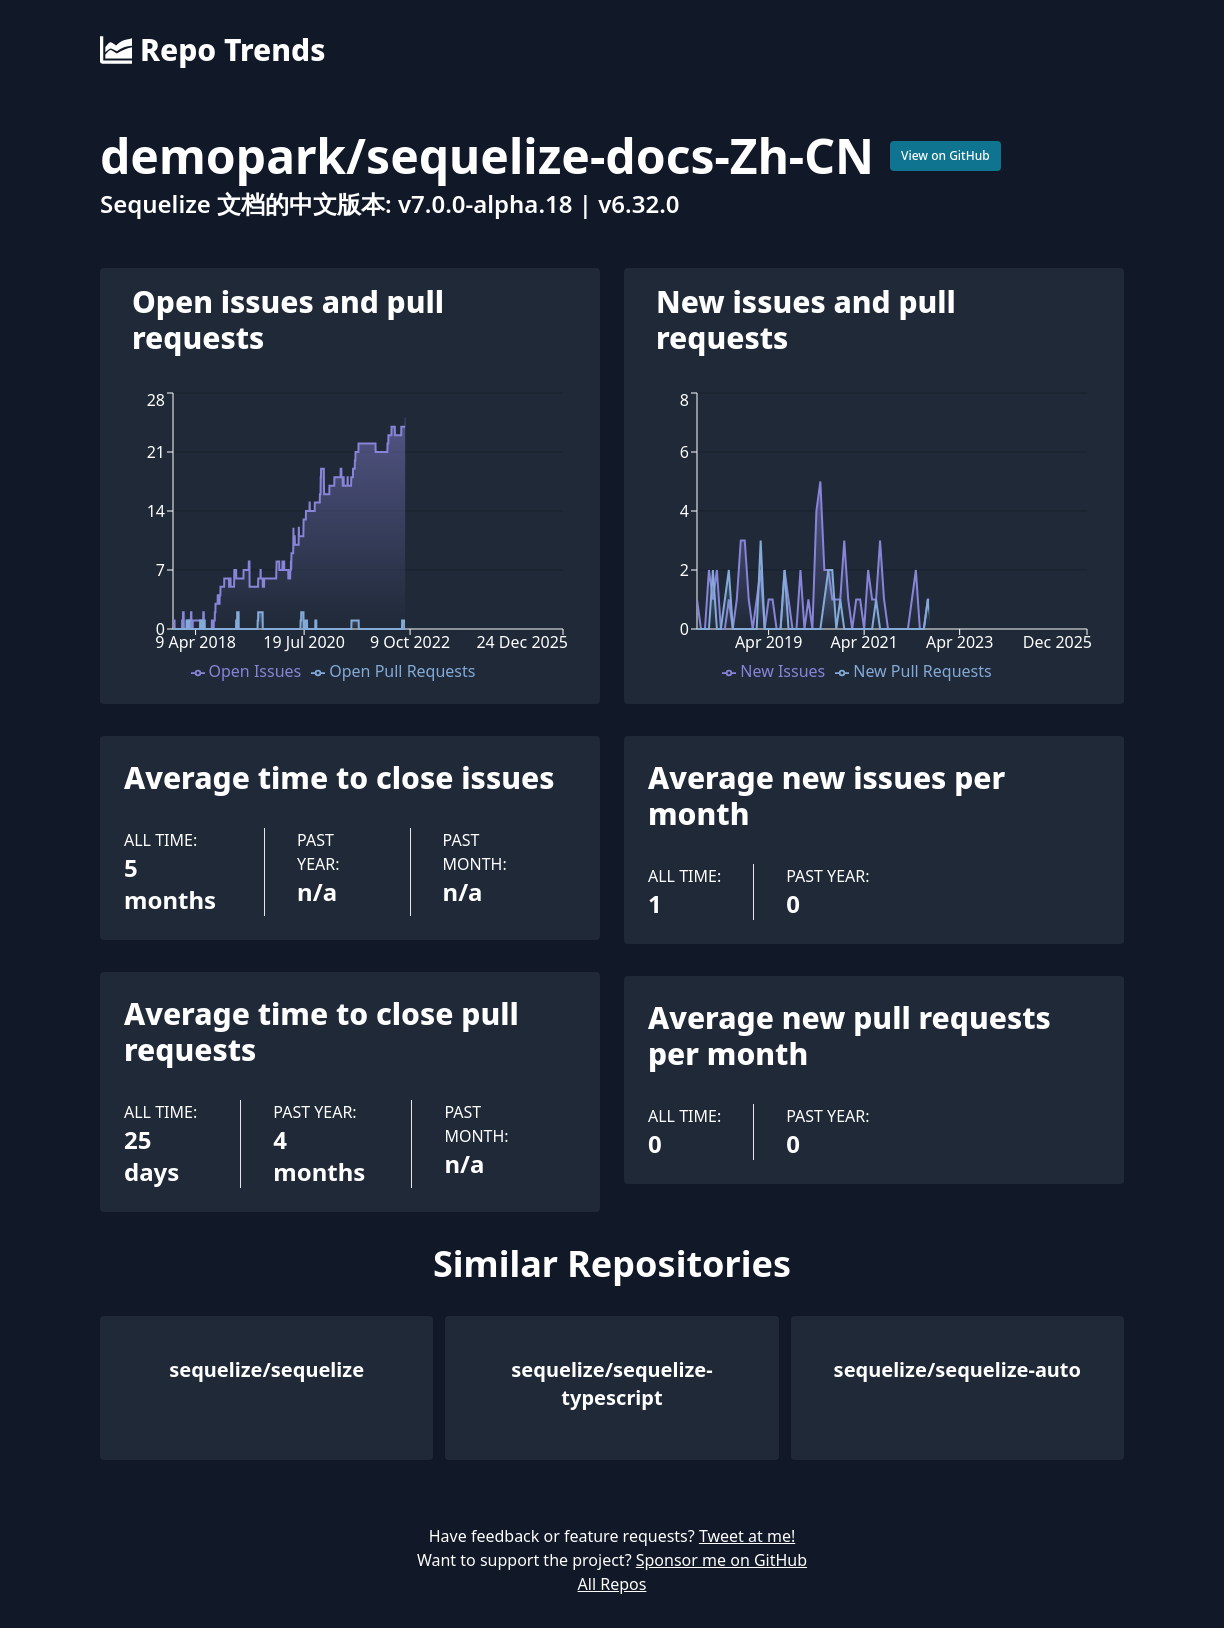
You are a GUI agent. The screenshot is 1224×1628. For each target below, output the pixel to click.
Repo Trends (212, 50)
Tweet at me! (747, 1536)
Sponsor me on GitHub (721, 1560)
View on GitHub (945, 155)
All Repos (612, 1584)
